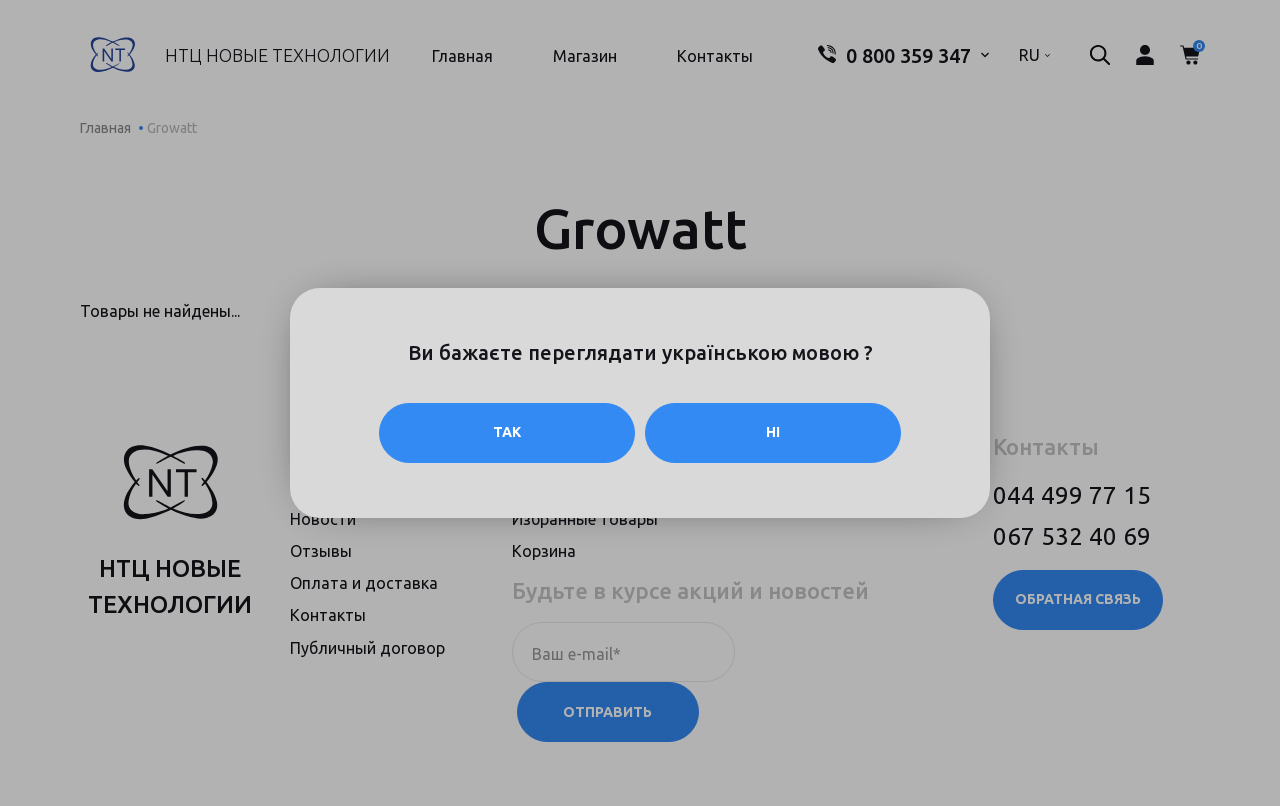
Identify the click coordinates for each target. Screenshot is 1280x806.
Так (507, 433)
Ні (773, 433)
